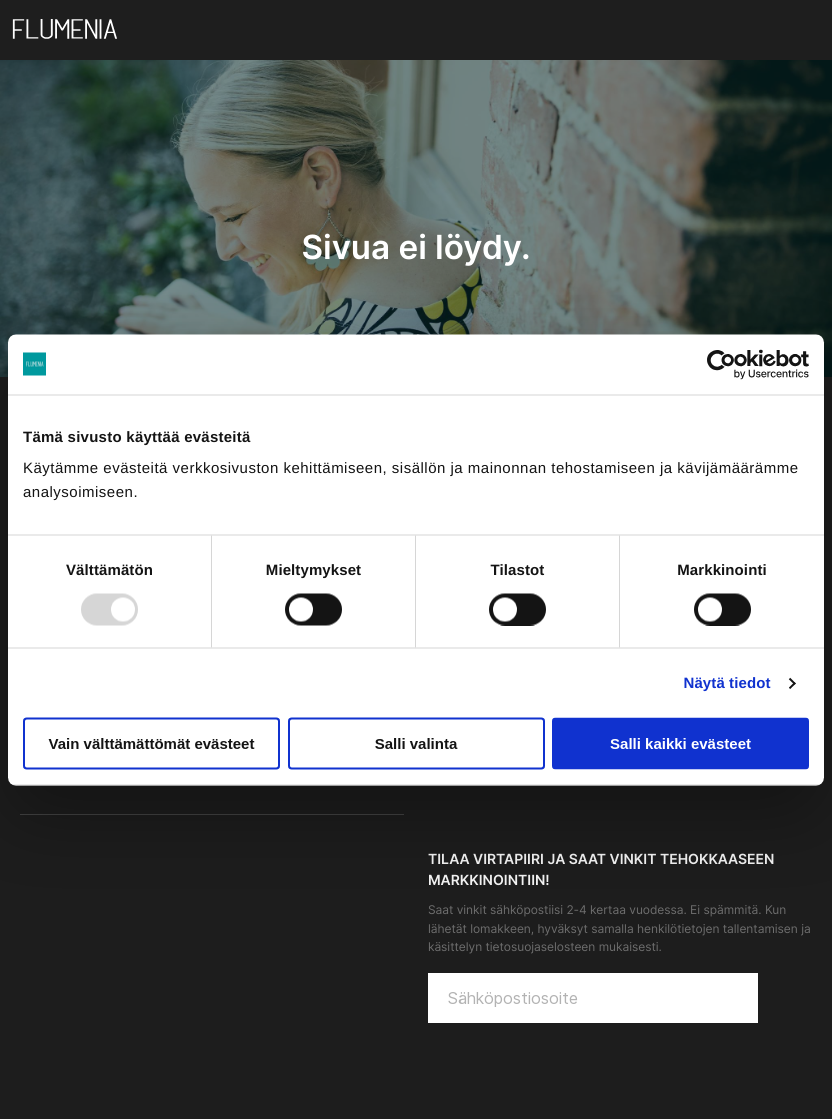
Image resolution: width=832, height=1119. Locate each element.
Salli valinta (416, 743)
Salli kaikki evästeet (680, 743)
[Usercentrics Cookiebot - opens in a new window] (721, 364)
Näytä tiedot (727, 682)
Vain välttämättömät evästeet (152, 743)
